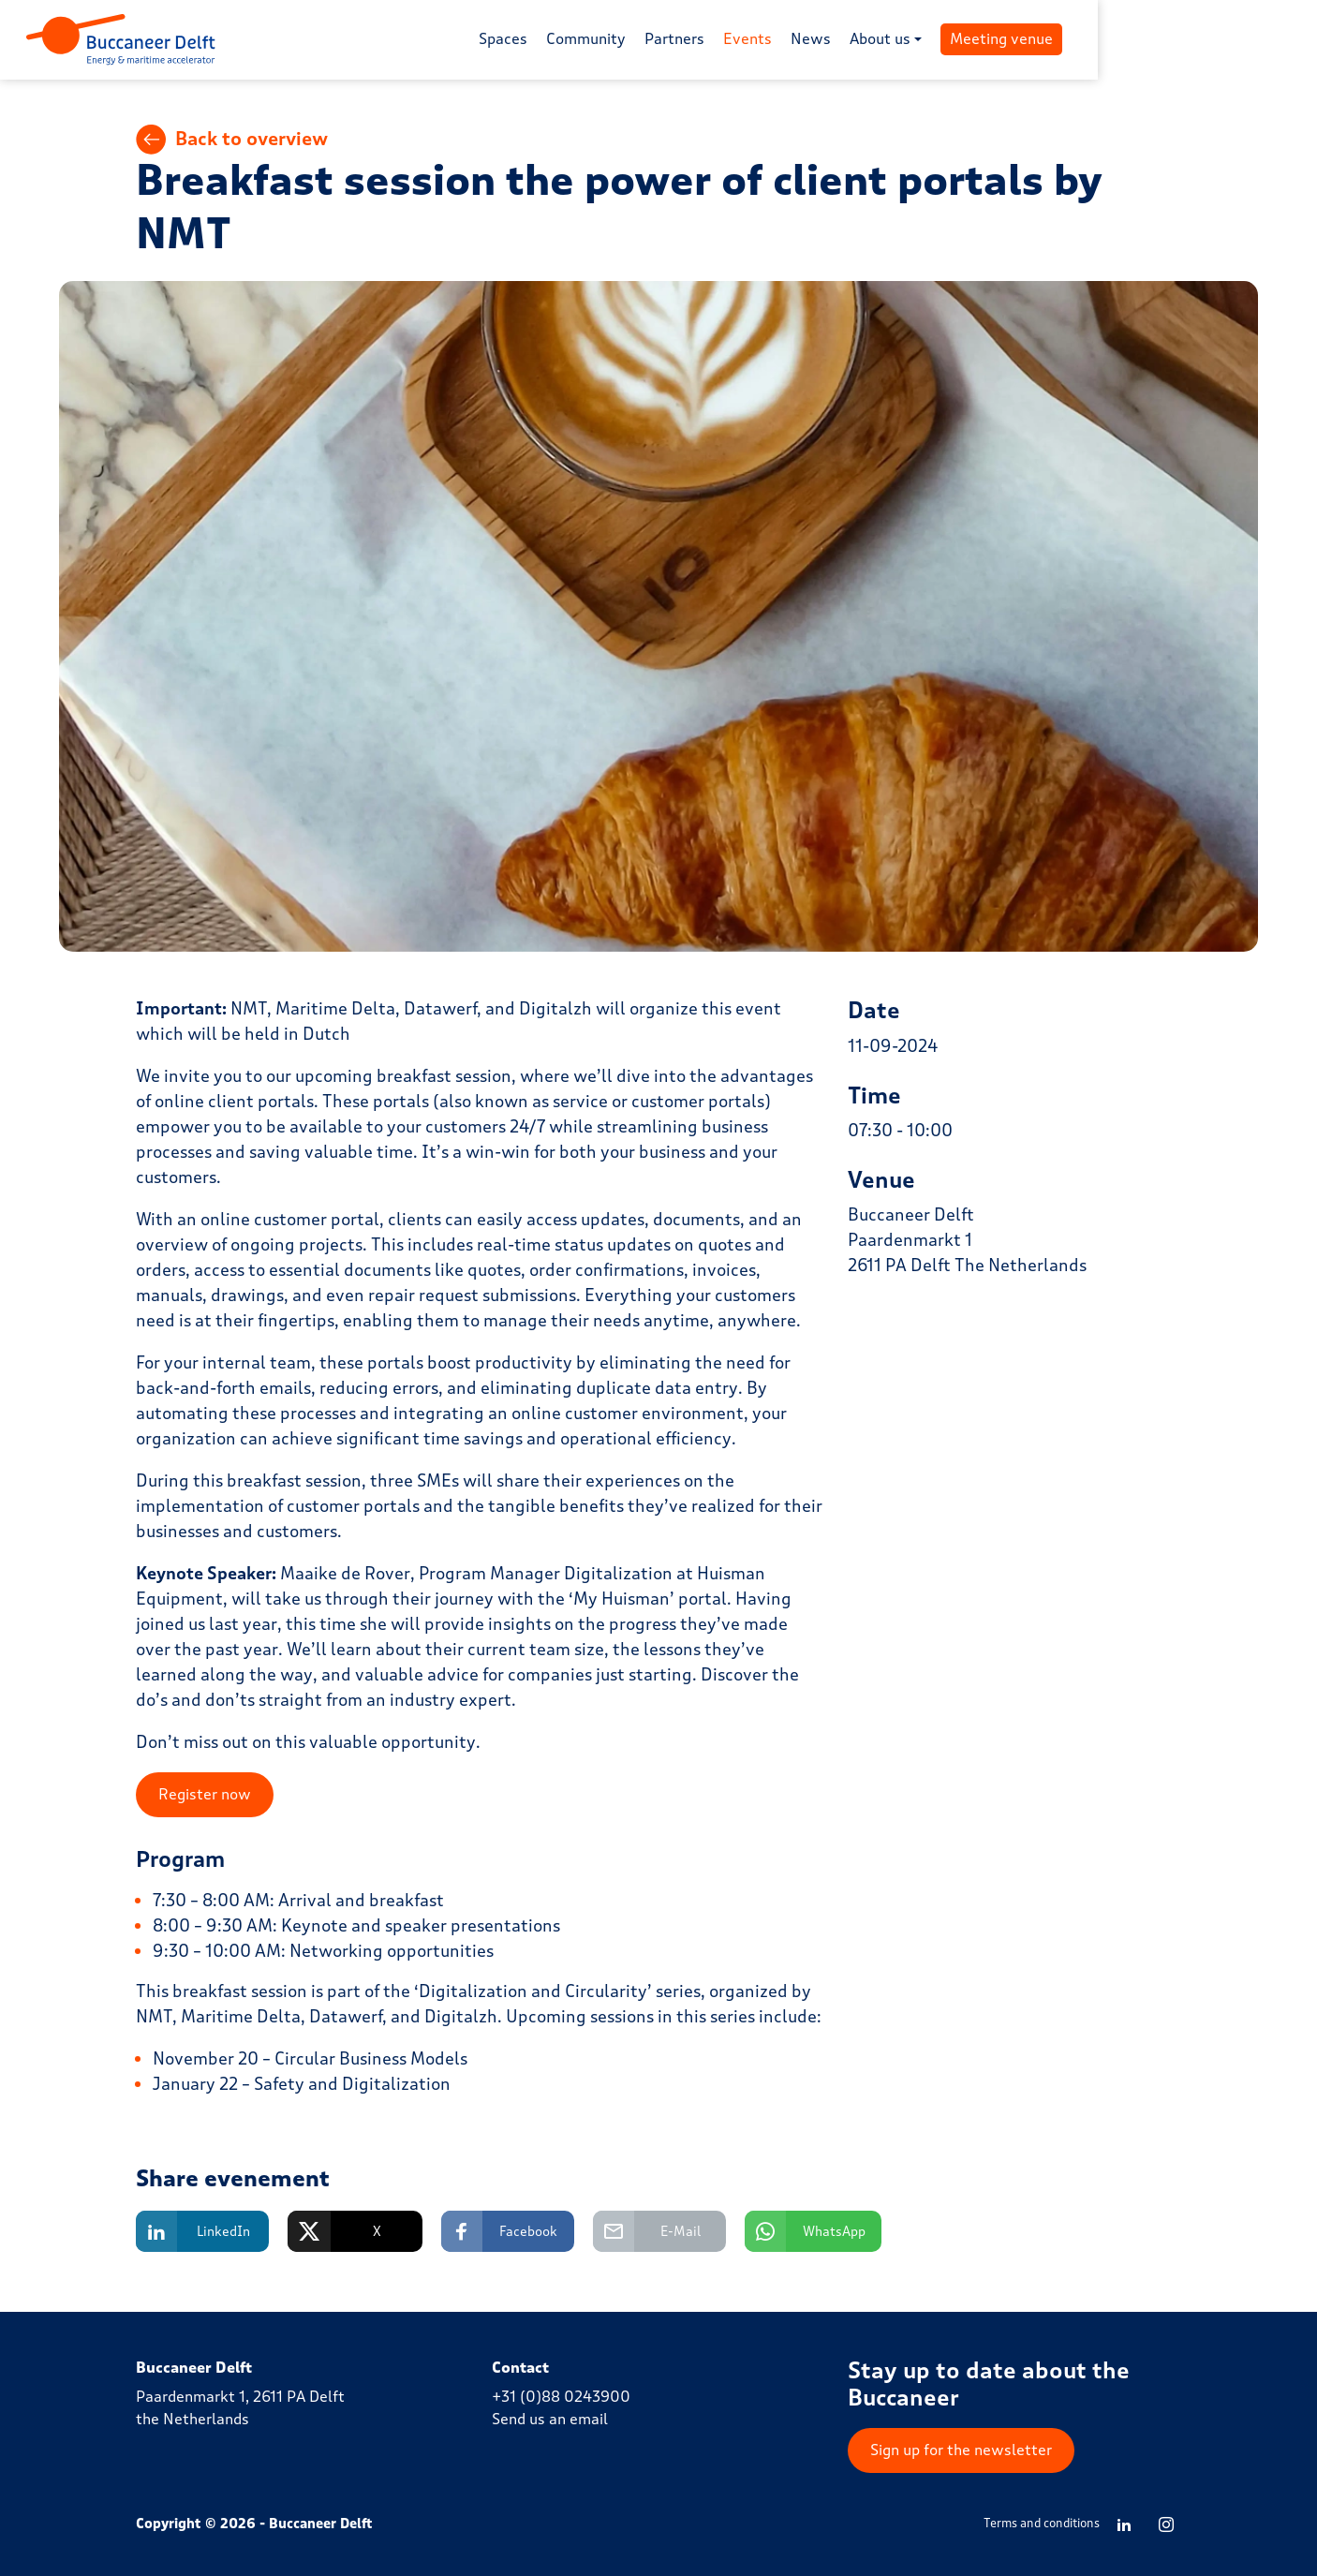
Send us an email (550, 2420)
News (920, 40)
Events (857, 40)
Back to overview (232, 140)
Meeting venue (1110, 40)
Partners (784, 40)
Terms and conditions (1042, 2524)
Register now (204, 1795)
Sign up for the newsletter (961, 2450)
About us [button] (989, 40)
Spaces (612, 40)
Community (695, 40)
